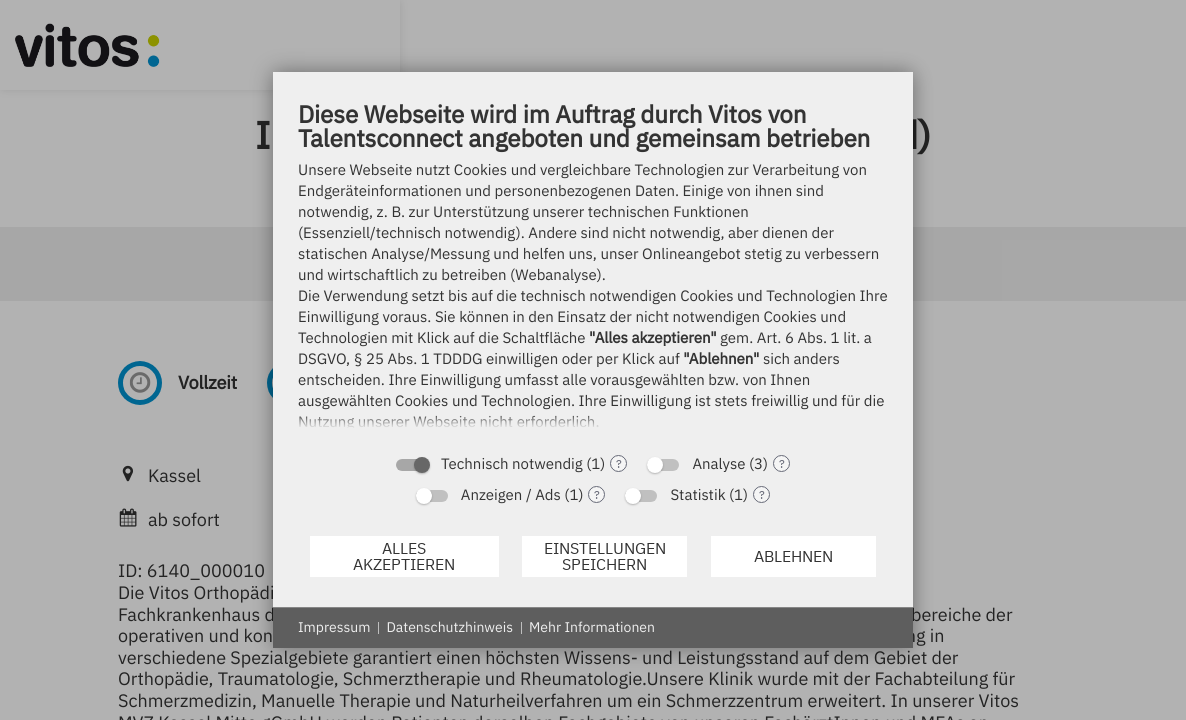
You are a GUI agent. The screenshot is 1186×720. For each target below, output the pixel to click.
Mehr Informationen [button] (592, 627)
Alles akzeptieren (404, 556)
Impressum (334, 627)
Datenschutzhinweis (449, 627)
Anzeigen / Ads (511, 495)
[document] (593, 270)
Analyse (718, 464)
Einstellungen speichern (605, 556)
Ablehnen (793, 556)
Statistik (697, 495)
